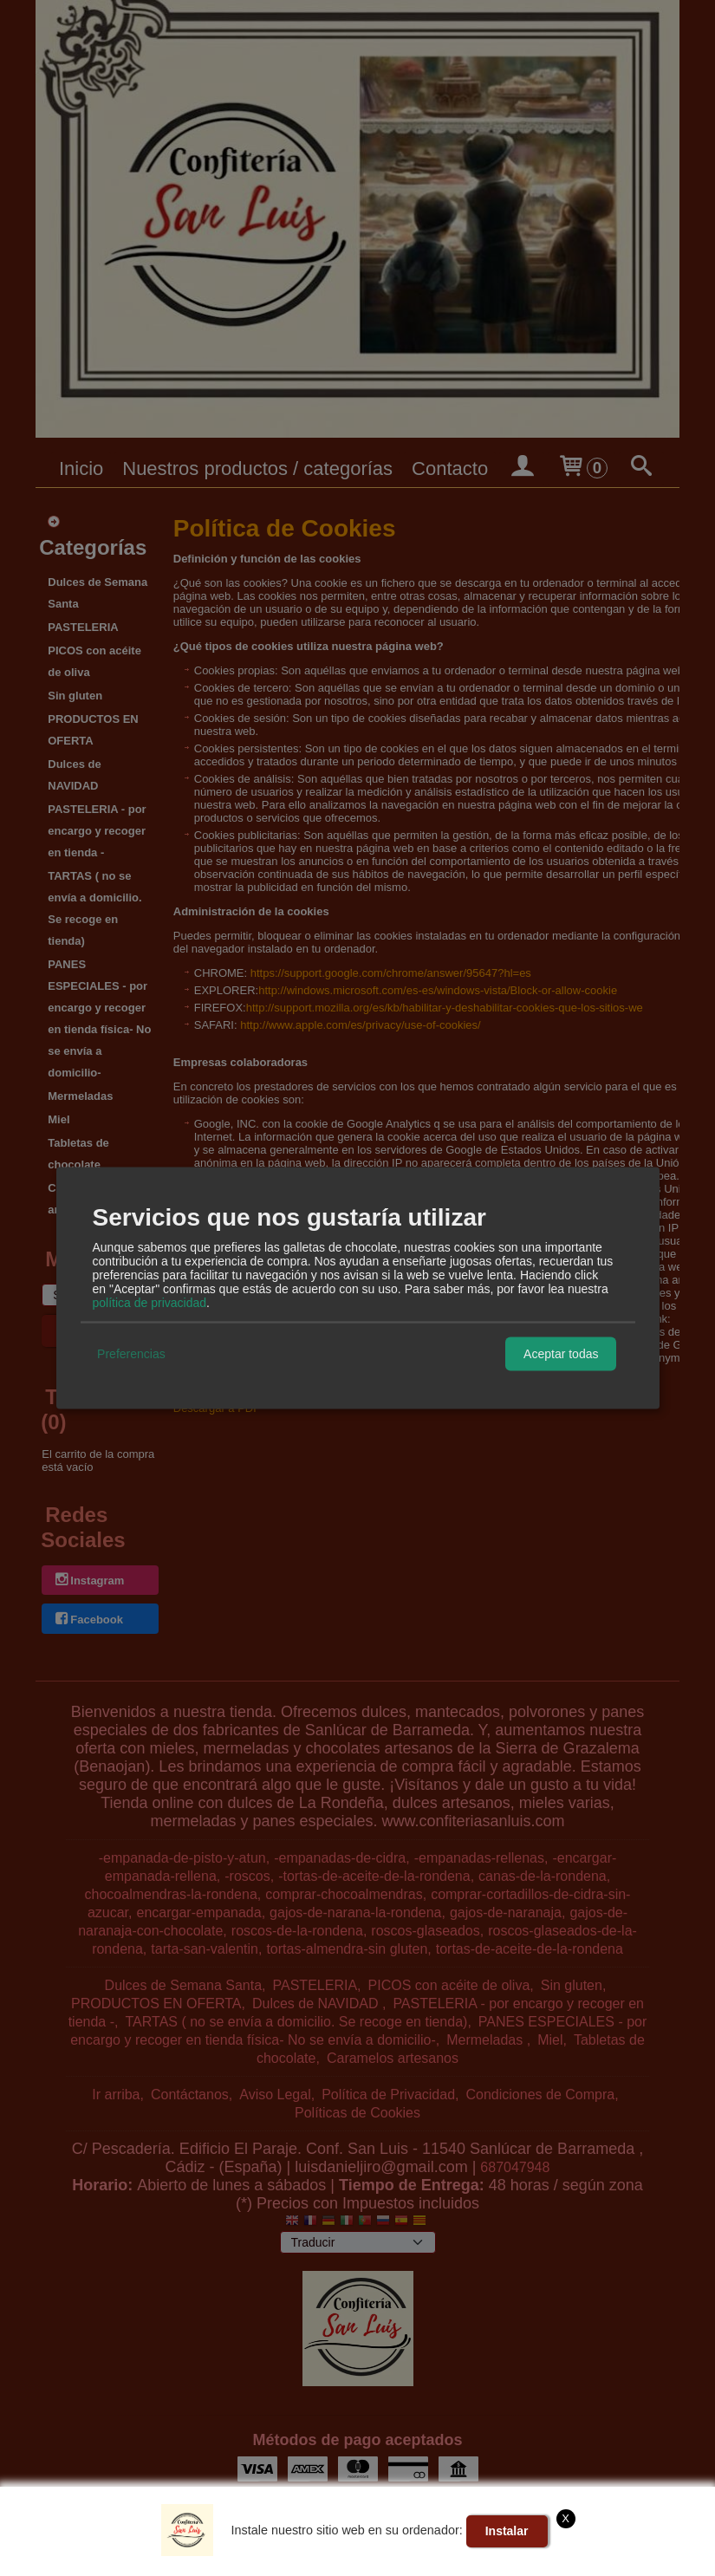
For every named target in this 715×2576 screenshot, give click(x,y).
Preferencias (131, 1354)
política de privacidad (150, 1302)
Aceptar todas (560, 1354)
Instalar (507, 2531)
